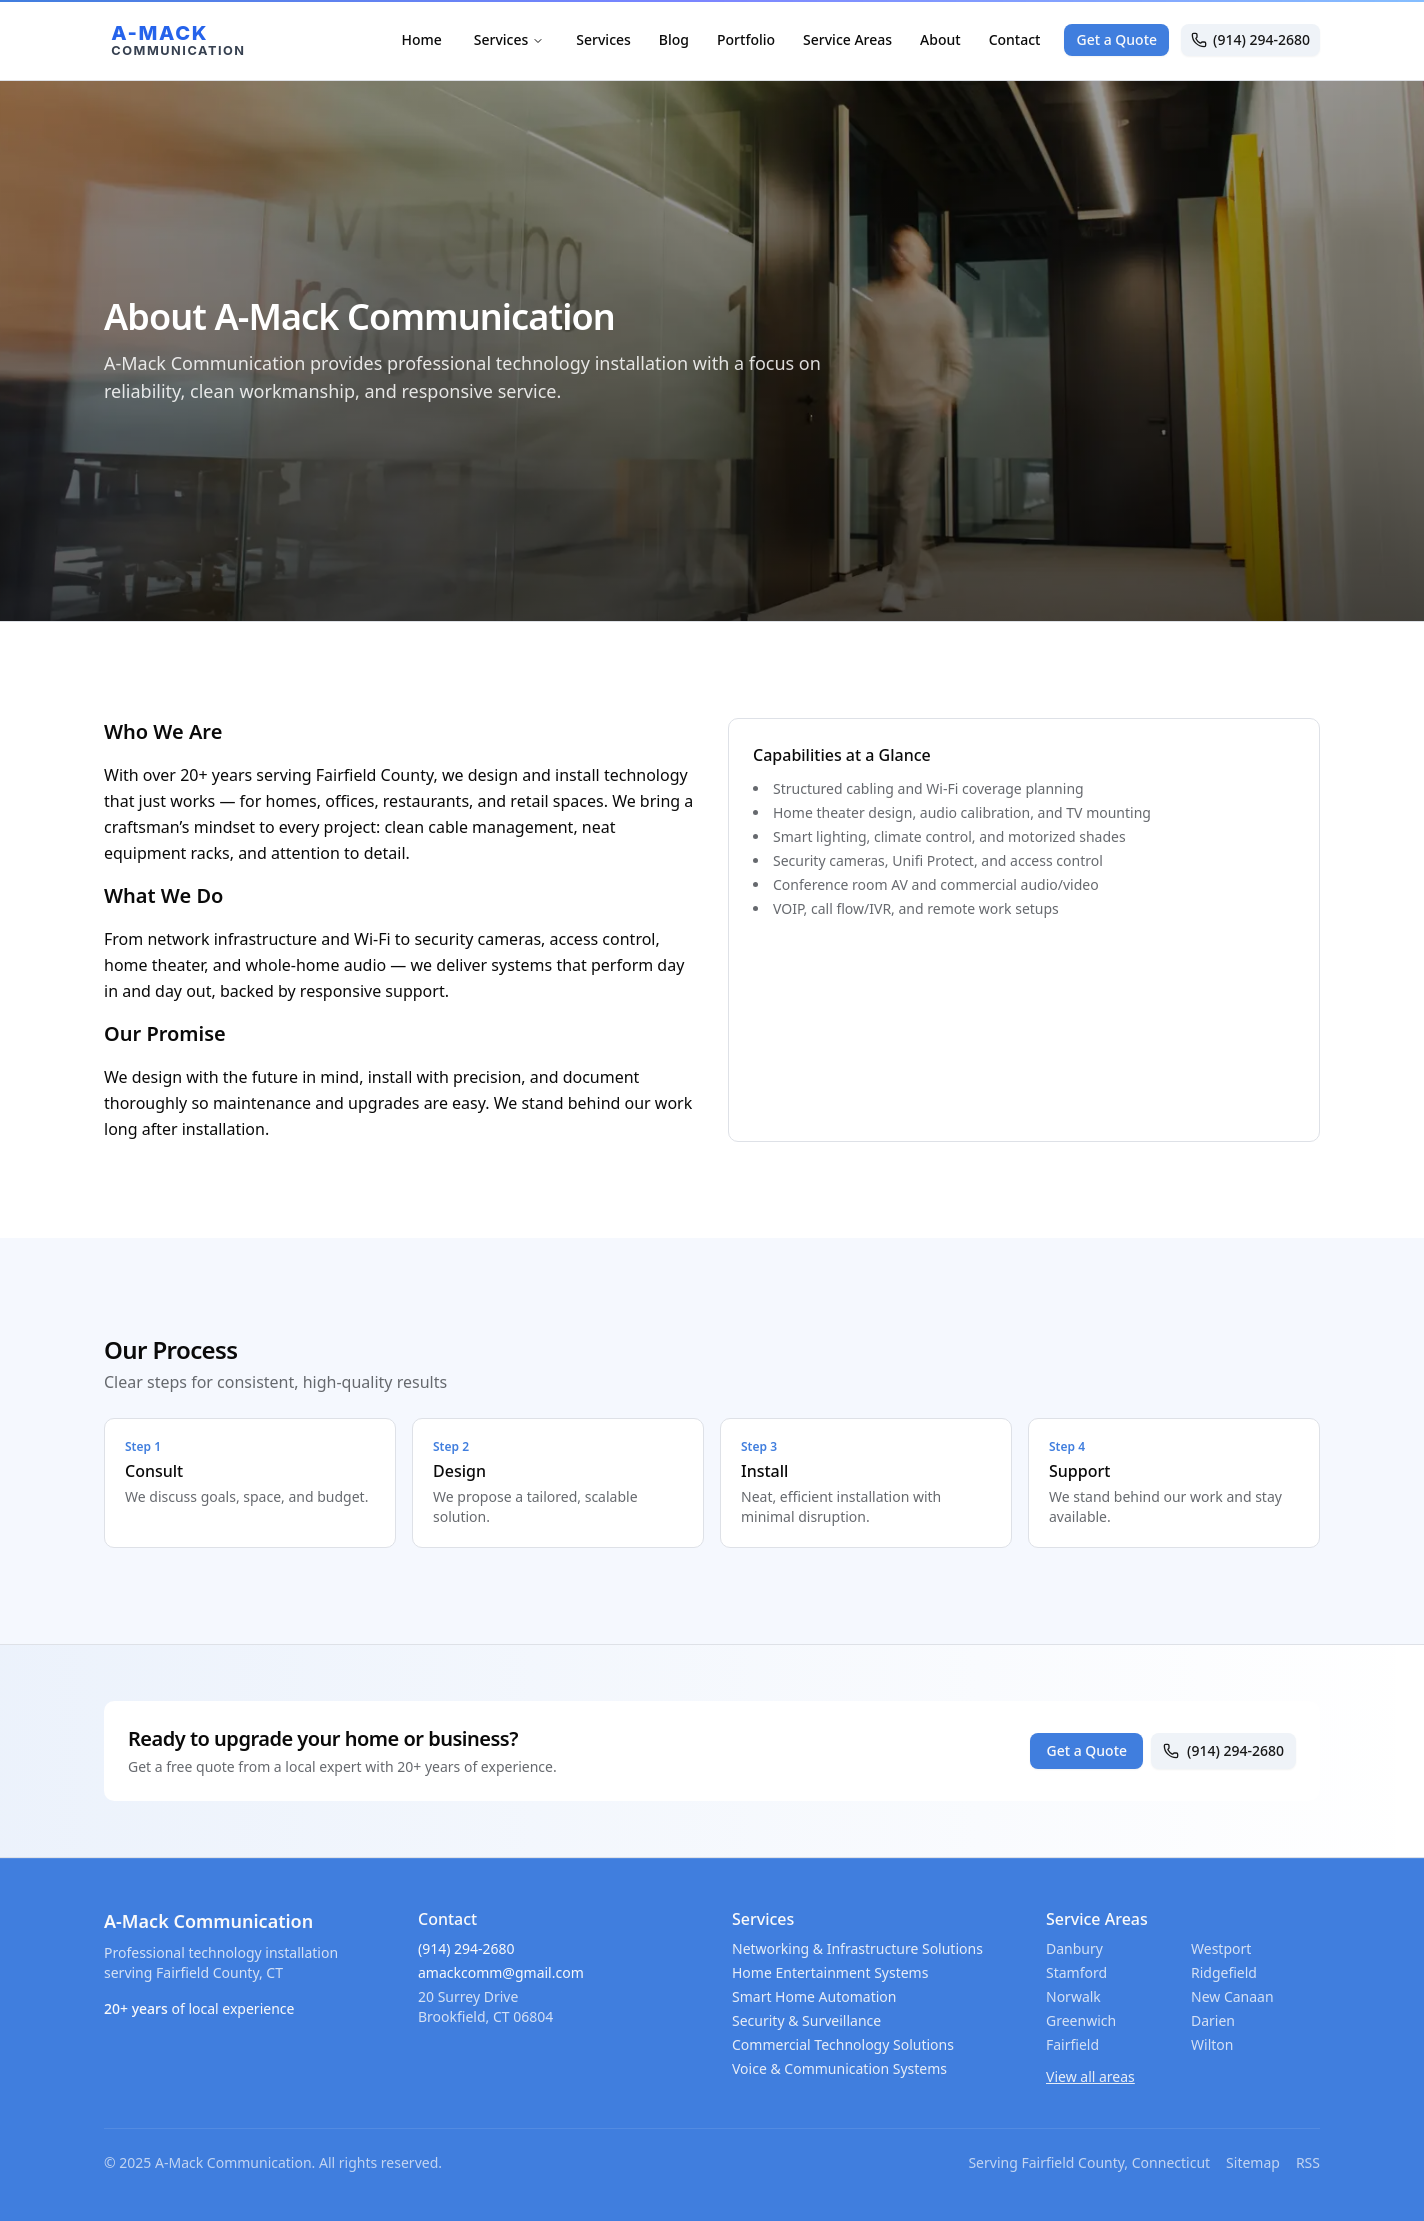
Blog (674, 39)
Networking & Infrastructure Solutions (857, 1948)
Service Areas (847, 39)
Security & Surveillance (806, 2020)
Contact (1015, 39)
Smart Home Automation (814, 1996)
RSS (1308, 2162)
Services (509, 39)
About (940, 39)
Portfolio (746, 39)
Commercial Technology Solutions (843, 2044)
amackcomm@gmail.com (501, 1972)
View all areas (1090, 2076)
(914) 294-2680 (1250, 39)
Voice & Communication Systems (839, 2068)
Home (421, 39)
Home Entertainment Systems (830, 1972)
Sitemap (1253, 2162)
